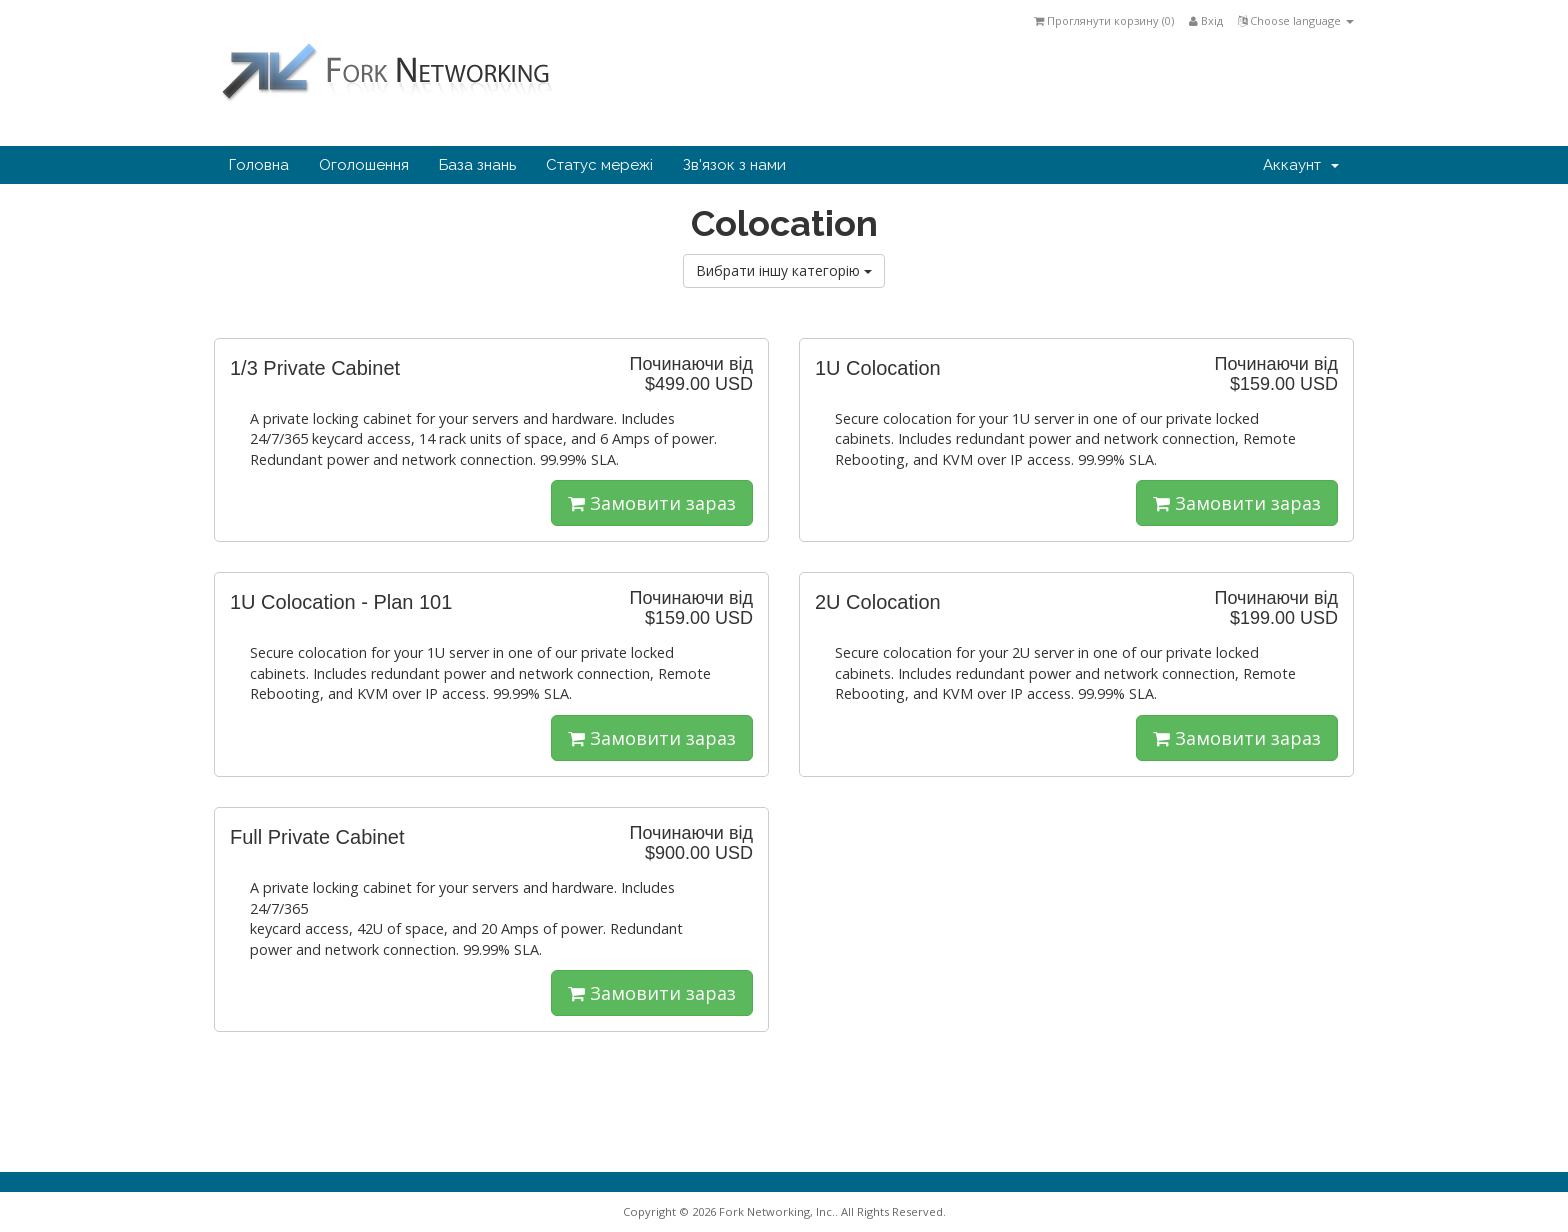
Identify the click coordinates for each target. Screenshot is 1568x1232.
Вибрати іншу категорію (784, 270)
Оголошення (364, 165)
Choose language (1296, 20)
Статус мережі (599, 165)
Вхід (1206, 20)
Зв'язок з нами (734, 165)
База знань (477, 165)
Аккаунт (1301, 165)
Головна (259, 165)
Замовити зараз (652, 503)
